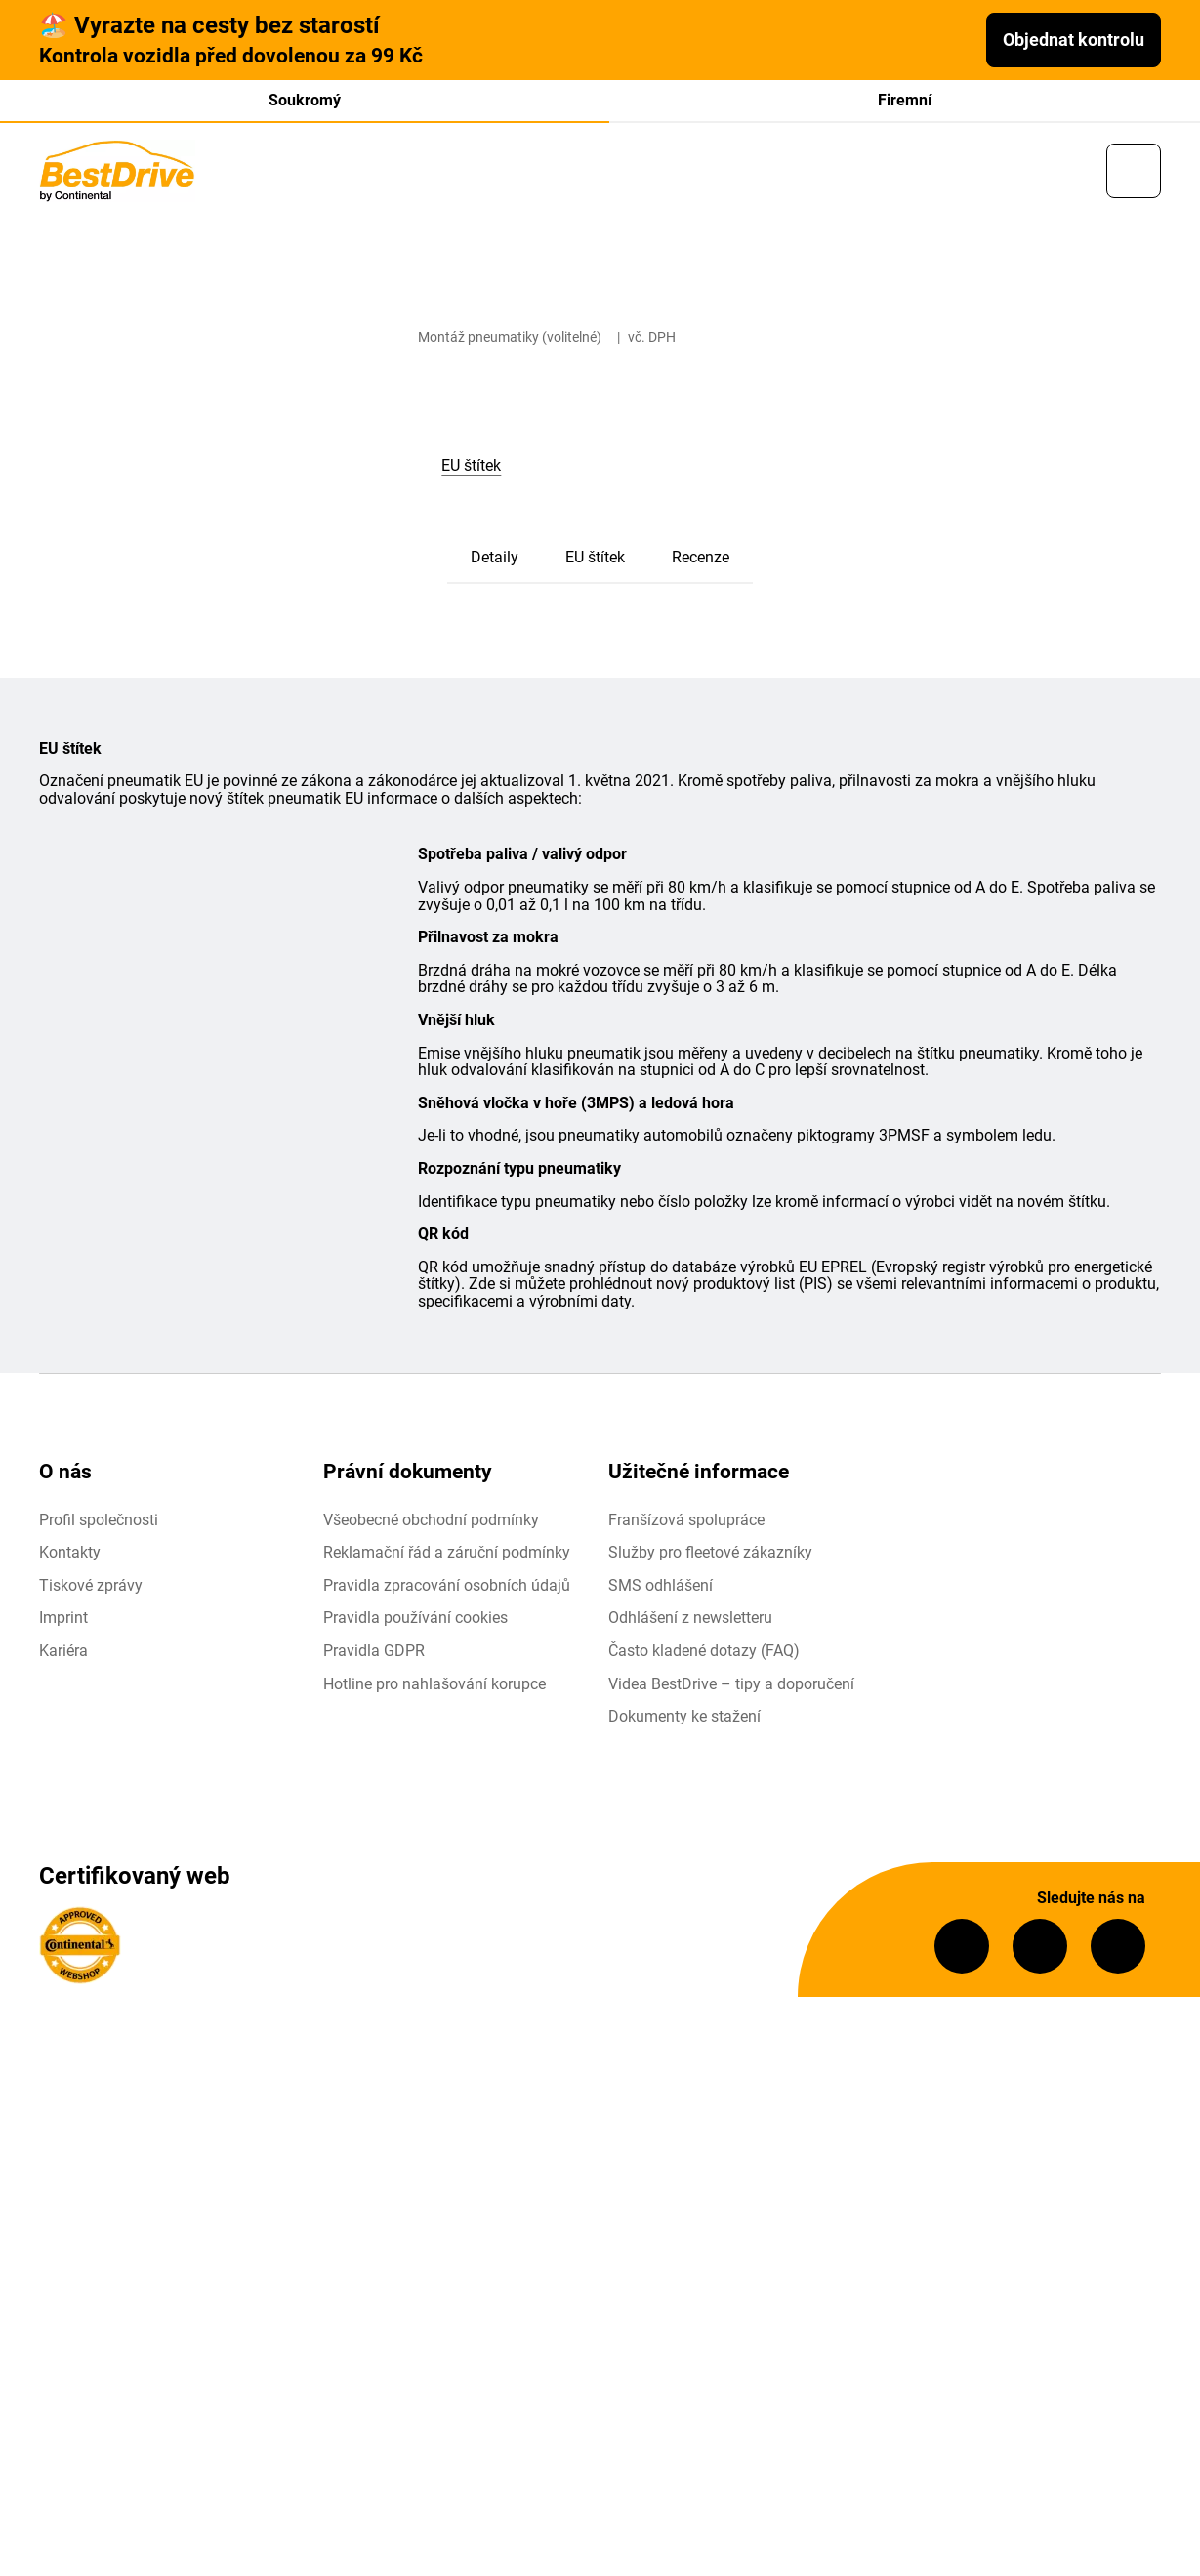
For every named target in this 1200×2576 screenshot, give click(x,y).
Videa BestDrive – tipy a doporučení (731, 1688)
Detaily (494, 562)
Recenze (700, 562)
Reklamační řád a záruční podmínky (446, 1557)
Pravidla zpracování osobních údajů (446, 1589)
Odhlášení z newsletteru (690, 1622)
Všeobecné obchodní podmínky (431, 1524)
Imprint (63, 1622)
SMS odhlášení (660, 1589)
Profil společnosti (98, 1524)
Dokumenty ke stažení (684, 1721)
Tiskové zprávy (91, 1589)
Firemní (904, 100)
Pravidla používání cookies (415, 1622)
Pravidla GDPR (374, 1655)
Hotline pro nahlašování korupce (434, 1688)
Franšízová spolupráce (686, 1524)
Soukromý (305, 100)
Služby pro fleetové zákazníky (710, 1557)
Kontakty (70, 1557)
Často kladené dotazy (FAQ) (704, 1655)
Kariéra (63, 1655)
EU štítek (595, 562)
